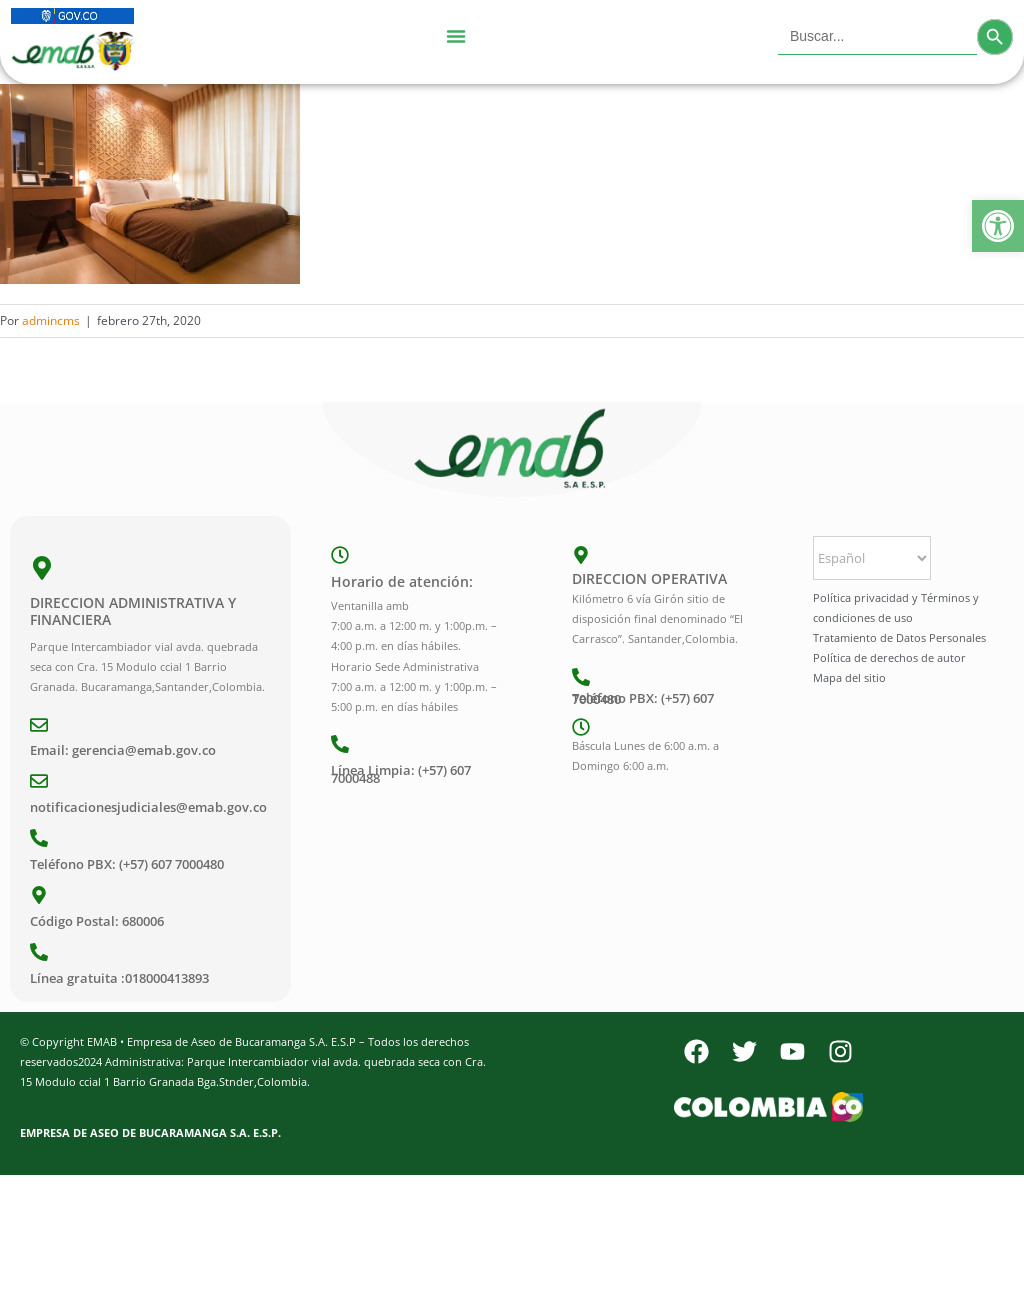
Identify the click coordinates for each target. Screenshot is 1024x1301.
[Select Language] (872, 558)
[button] (998, 226)
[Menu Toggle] (456, 37)
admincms (51, 320)
